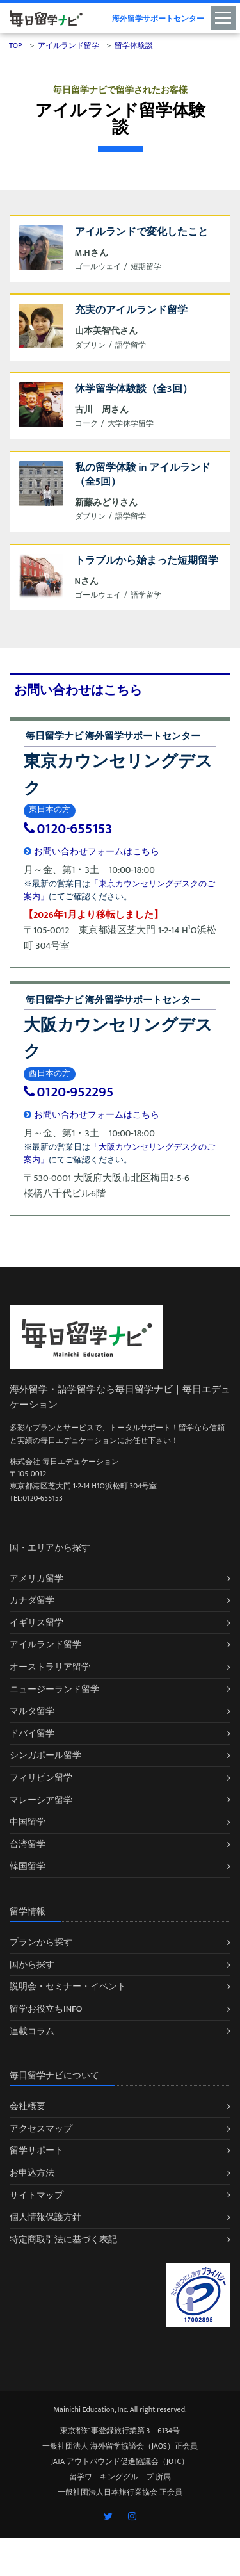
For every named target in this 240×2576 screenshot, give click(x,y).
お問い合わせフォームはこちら (91, 851)
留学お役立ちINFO (46, 2008)
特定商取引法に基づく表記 (63, 2239)
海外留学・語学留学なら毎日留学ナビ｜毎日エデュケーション (120, 1397)
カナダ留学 (32, 1600)
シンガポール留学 (45, 1755)
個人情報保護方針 (45, 2217)
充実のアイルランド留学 (131, 310)
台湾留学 (27, 1844)
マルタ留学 (32, 1711)
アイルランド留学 (45, 1644)
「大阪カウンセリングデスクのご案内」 (119, 1153)
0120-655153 (68, 829)
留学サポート (36, 2150)
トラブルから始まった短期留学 (146, 560)
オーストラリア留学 (50, 1666)
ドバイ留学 (32, 1733)
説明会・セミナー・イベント (68, 1986)
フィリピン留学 (41, 1777)
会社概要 (27, 2106)
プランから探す (41, 1942)
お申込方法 (32, 2172)
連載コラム (32, 2031)
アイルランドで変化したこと (141, 232)
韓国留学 (27, 1866)
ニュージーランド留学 (54, 1689)
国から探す (32, 1964)
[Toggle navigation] (225, 17)
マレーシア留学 (41, 1800)
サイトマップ (36, 2195)
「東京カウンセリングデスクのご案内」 (119, 890)
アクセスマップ (41, 2128)
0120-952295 (68, 1092)
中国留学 (27, 1821)
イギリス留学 (36, 1622)
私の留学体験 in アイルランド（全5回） (143, 475)
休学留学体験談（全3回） (134, 389)
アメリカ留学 (36, 1578)
